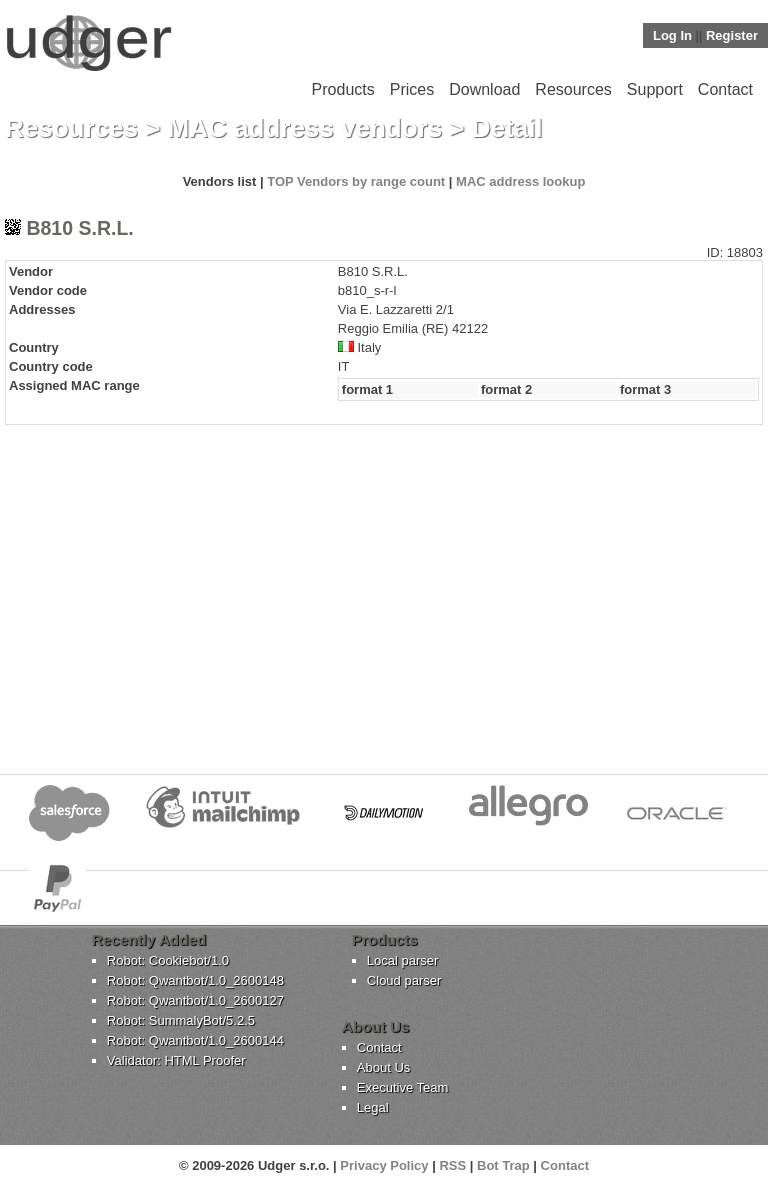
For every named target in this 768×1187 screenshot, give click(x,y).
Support (655, 89)
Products (343, 89)
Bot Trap (503, 1165)
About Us (383, 1067)
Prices (412, 89)
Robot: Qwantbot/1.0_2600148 (195, 980)
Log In (672, 35)
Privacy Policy (384, 1165)
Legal (373, 1107)
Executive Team (403, 1087)
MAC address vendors (305, 128)
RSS (452, 1165)
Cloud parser (404, 980)
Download (484, 89)
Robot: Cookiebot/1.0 (168, 960)
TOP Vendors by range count (356, 181)
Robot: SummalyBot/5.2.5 (181, 1020)
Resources (573, 89)
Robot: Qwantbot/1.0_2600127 (195, 1000)
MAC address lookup (520, 181)
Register (732, 35)
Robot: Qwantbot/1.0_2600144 (195, 1040)
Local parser (403, 960)
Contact (725, 89)
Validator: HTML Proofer (176, 1060)
